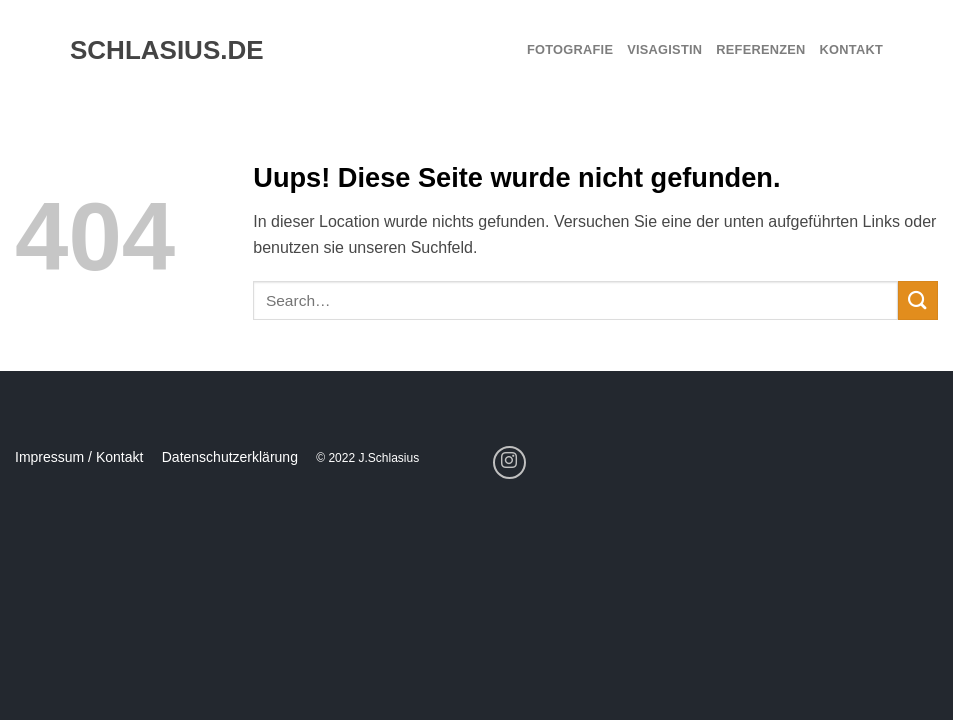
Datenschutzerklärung (230, 457)
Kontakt (851, 49)
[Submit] (918, 300)
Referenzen (760, 49)
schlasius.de (158, 50)
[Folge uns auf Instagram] (509, 462)
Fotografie (570, 49)
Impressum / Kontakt (79, 457)
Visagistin (664, 49)
